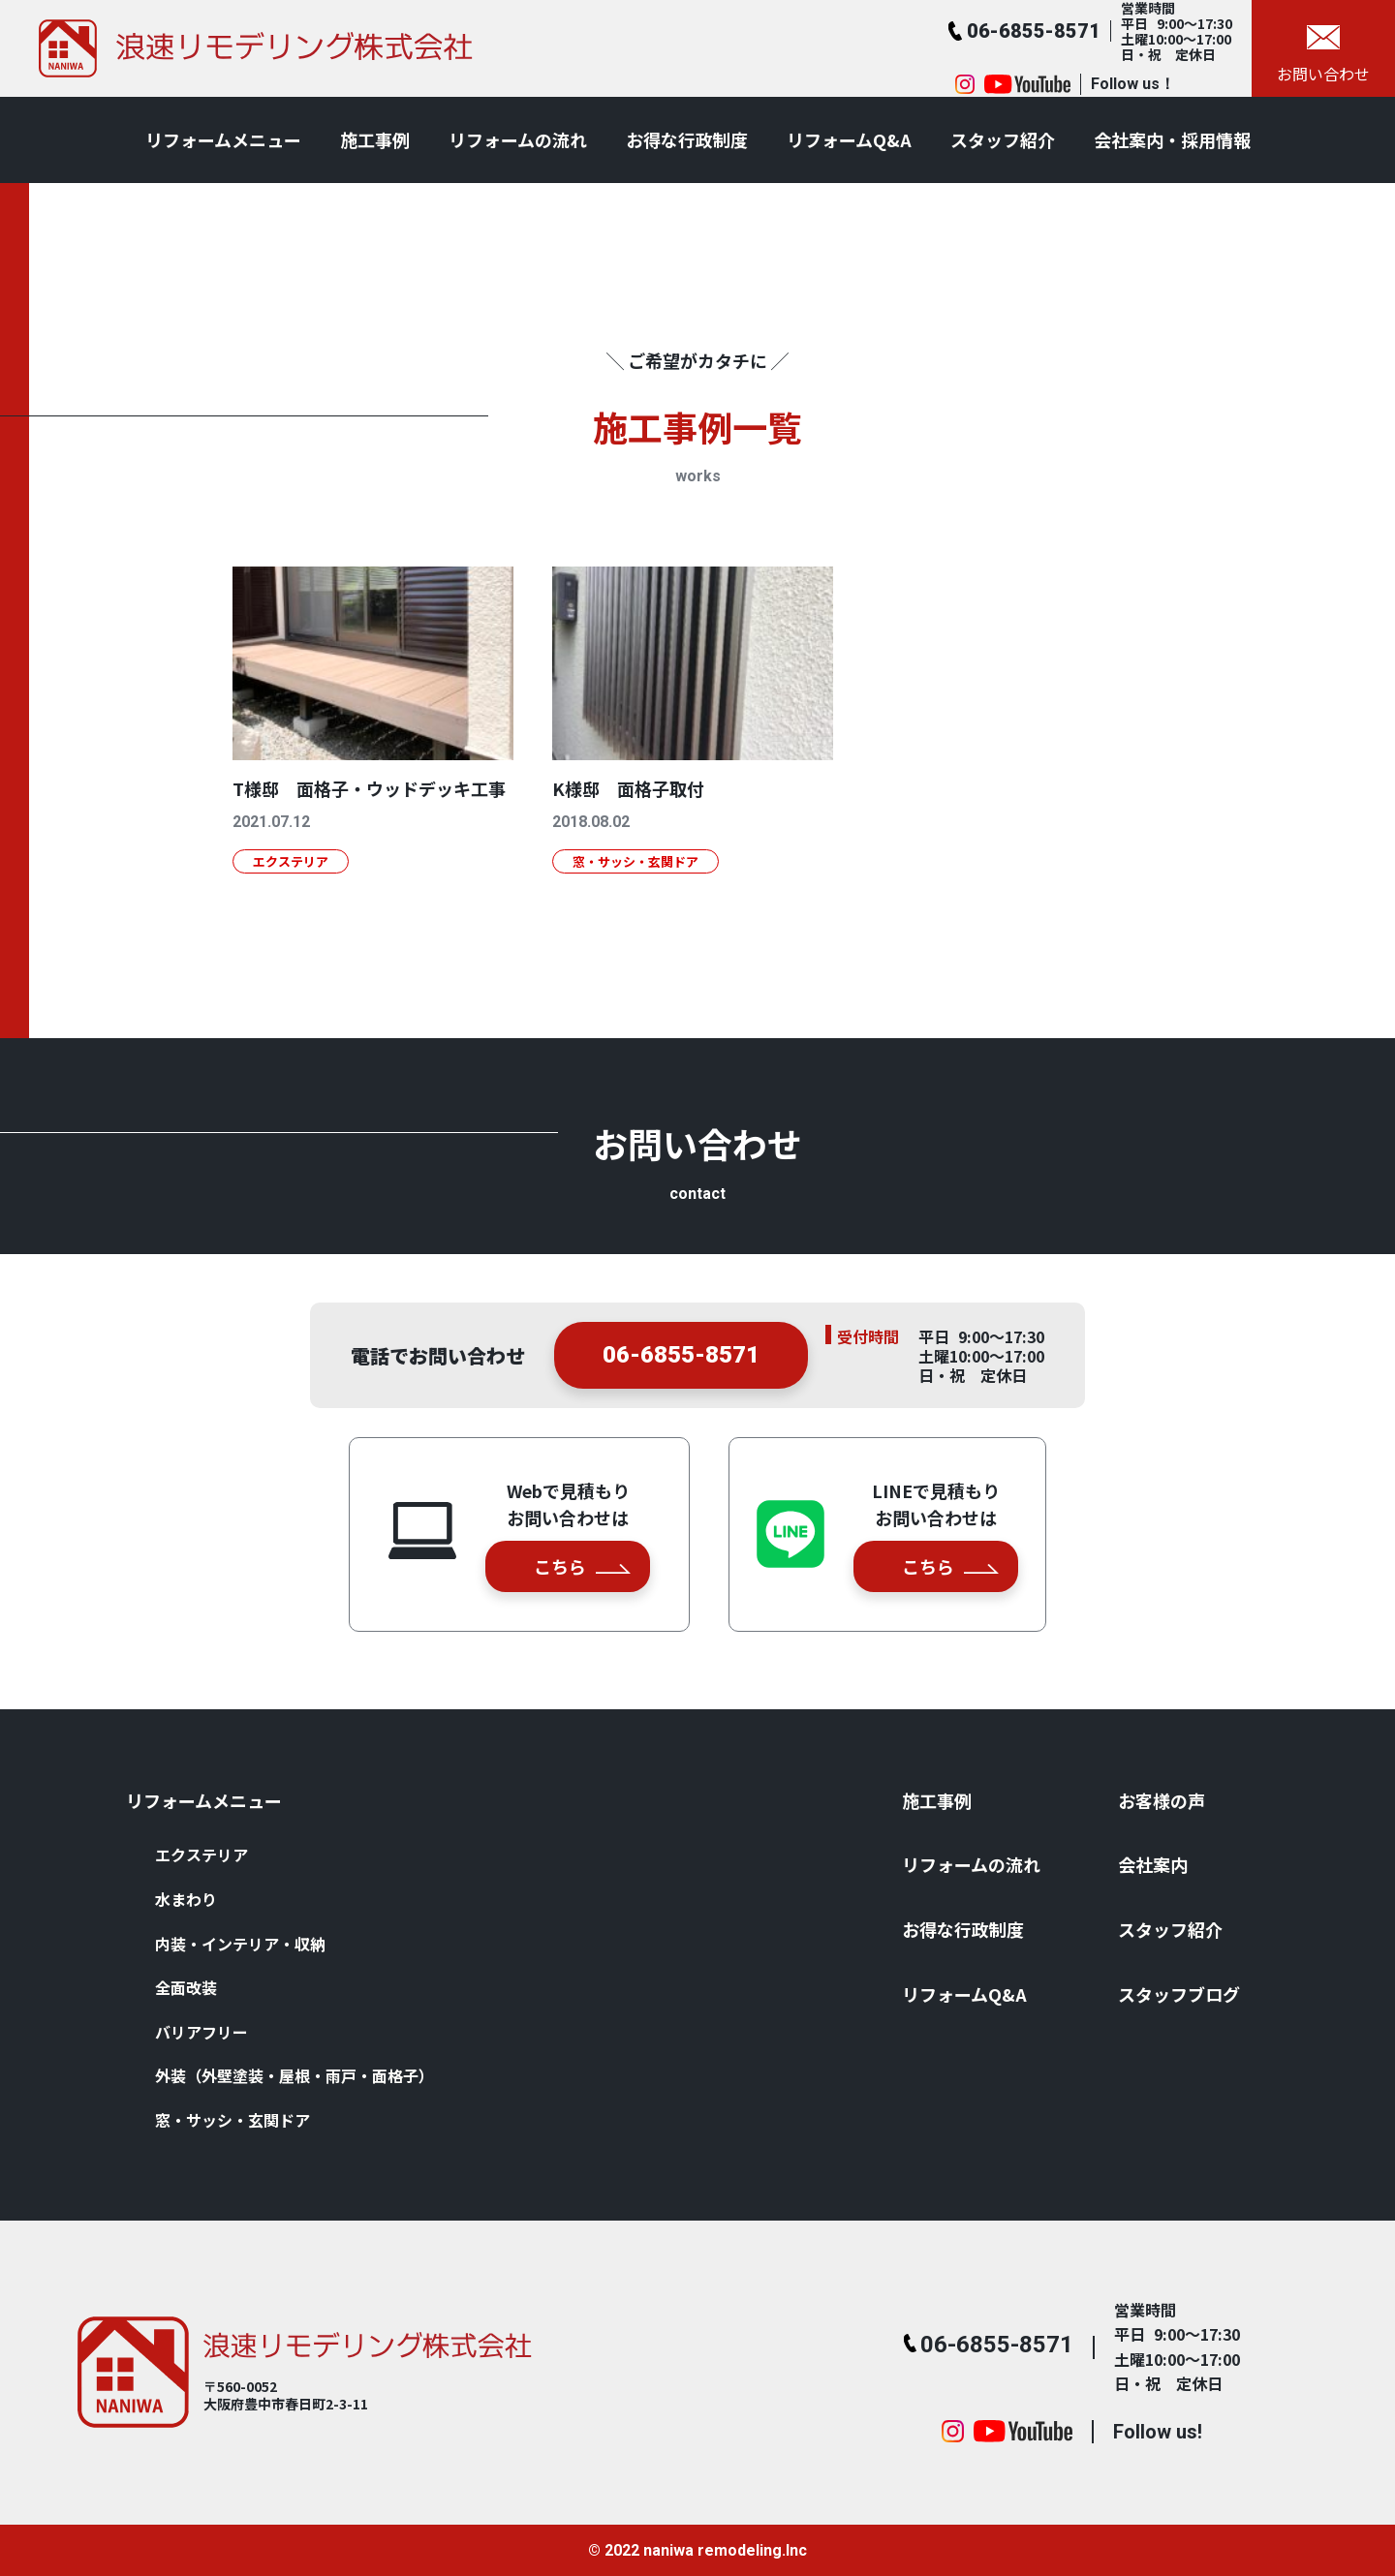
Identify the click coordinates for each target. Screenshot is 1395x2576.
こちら (582, 1566)
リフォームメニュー (223, 139)
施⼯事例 (375, 139)
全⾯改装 (186, 1987)
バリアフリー (201, 2031)
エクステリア (201, 1854)
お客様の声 (1161, 1800)
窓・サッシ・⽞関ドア (232, 2119)
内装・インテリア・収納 (240, 1943)
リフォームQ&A (849, 139)
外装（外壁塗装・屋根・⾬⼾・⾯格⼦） (294, 2075)
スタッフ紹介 (1002, 139)
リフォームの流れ (518, 139)
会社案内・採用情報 (1172, 139)
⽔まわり (186, 1899)
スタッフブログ (1179, 1994)
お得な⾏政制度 (687, 139)
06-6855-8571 (681, 1360)
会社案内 (1153, 1864)
